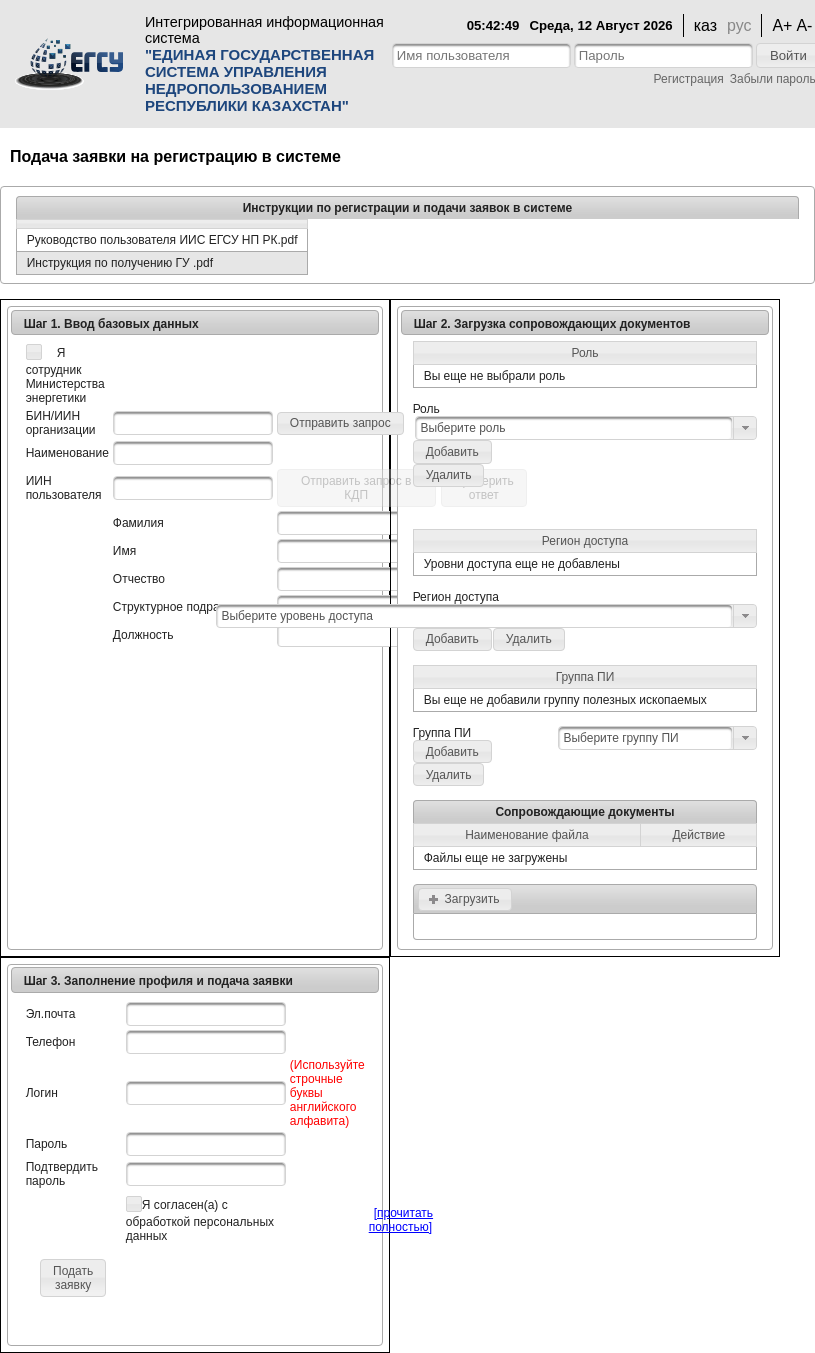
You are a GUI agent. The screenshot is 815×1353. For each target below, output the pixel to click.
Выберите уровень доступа (297, 616)
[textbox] (481, 55)
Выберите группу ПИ (620, 738)
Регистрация (689, 79)
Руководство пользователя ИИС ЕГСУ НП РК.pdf (162, 240)
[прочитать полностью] (401, 1220)
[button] (340, 423)
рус (739, 25)
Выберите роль (462, 428)
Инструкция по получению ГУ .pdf (120, 263)
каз (705, 25)
